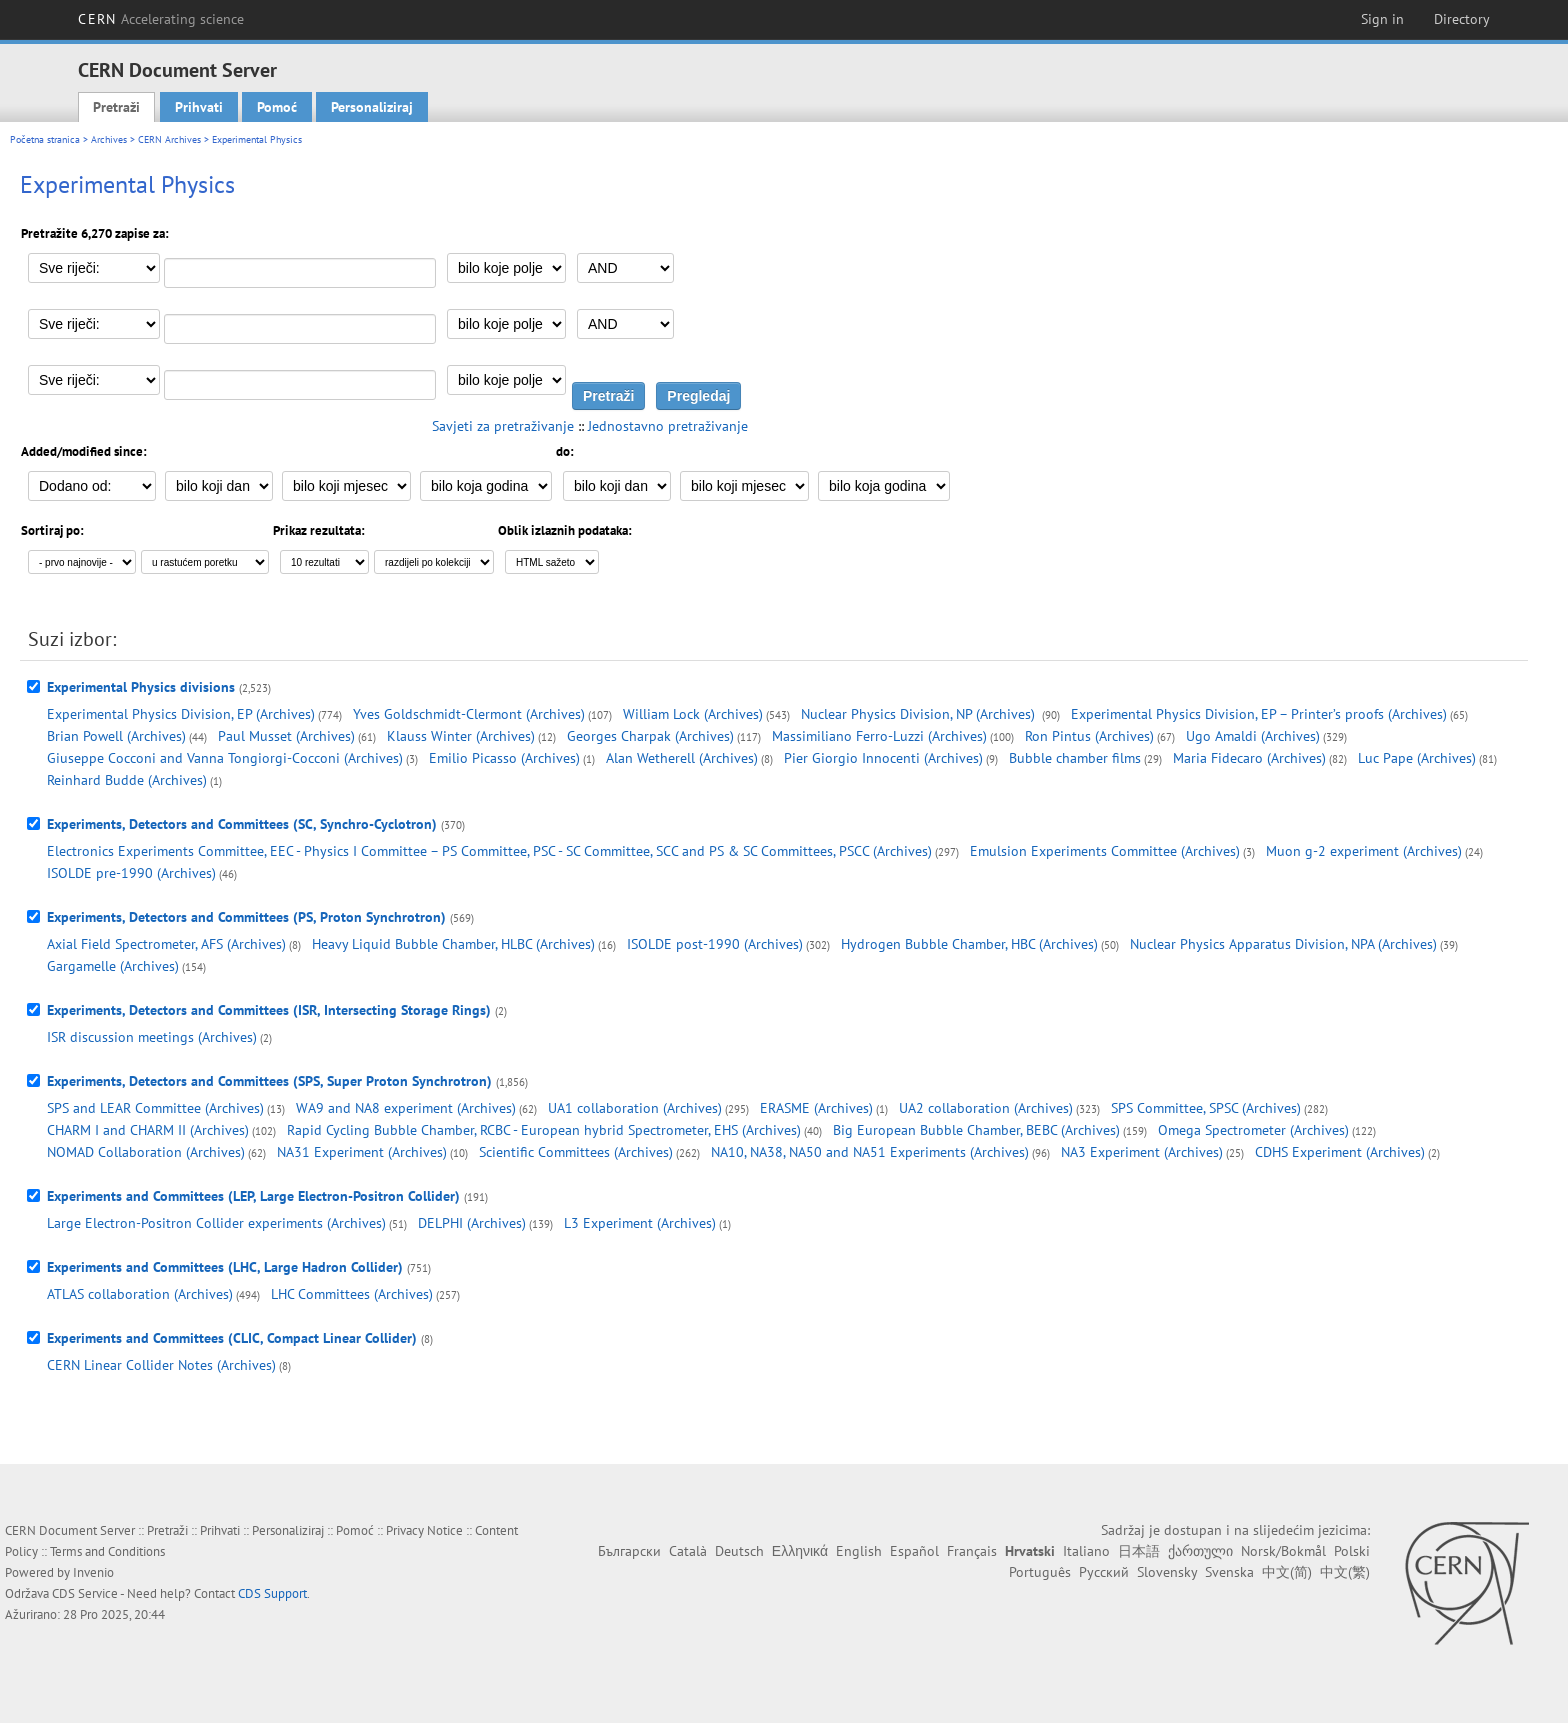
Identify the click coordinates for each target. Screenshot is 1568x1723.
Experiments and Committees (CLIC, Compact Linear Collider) (232, 1338)
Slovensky (1167, 1572)
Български (629, 1551)
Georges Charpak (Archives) (650, 736)
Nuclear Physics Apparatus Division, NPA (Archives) (1283, 944)
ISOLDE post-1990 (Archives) (715, 944)
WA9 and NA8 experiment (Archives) (406, 1108)
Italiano (1086, 1551)
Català (688, 1551)
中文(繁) (1345, 1572)
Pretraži (116, 107)
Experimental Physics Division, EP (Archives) (181, 714)
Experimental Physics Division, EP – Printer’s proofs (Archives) (1259, 714)
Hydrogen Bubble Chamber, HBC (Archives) (969, 944)
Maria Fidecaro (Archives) (1249, 758)
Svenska (1229, 1572)
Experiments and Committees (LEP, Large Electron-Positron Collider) (253, 1196)
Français (972, 1551)
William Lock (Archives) (693, 714)
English (859, 1551)
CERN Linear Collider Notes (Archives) (161, 1365)
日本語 (1139, 1551)
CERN (161, 19)
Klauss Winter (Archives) (461, 736)
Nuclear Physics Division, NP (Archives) (920, 714)
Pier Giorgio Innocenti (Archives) (883, 758)
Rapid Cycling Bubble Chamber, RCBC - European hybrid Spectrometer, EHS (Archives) (544, 1130)
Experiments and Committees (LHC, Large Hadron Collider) (225, 1267)
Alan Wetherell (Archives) (682, 758)
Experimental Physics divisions (141, 687)
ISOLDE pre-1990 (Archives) (131, 873)
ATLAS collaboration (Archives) (140, 1294)
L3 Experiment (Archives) (640, 1223)
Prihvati (199, 107)
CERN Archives (169, 139)
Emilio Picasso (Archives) (504, 758)
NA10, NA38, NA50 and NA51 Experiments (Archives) (870, 1152)
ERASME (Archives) (816, 1108)
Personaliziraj (372, 107)
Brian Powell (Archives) (116, 736)
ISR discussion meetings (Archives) (152, 1037)
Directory (1462, 19)
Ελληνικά (800, 1551)
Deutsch (739, 1551)
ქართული (1200, 1551)
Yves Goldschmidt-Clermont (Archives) (469, 714)
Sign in (1382, 19)
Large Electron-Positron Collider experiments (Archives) (216, 1223)
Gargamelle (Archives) (113, 966)
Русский (1104, 1572)
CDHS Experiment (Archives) (1340, 1152)
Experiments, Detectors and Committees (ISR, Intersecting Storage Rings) (269, 1010)
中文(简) (1287, 1572)
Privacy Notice (424, 1530)
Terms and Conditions (107, 1551)
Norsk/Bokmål (1283, 1551)
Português (1040, 1572)
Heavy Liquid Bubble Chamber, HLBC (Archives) (453, 944)
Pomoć (277, 107)
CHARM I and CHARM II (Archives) (148, 1130)
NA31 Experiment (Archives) (362, 1152)
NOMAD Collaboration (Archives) (146, 1152)
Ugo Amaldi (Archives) (1253, 736)
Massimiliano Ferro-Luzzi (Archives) (879, 736)
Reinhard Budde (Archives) (127, 780)
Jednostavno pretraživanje (668, 426)
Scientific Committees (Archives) (576, 1152)
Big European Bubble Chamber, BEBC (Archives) (976, 1130)
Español (914, 1551)
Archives (109, 139)
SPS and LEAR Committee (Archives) (155, 1108)
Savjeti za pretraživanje (503, 426)
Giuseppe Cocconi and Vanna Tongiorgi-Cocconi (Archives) (225, 758)
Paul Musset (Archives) (286, 736)
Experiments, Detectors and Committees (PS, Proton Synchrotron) (246, 917)
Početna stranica (45, 139)
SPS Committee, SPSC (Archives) (1206, 1108)
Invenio (93, 1572)
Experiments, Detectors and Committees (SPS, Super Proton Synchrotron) (269, 1081)
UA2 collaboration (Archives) (986, 1108)
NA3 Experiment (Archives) (1142, 1152)
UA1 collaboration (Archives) (635, 1108)
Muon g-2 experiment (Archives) (1364, 851)
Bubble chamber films (1075, 758)
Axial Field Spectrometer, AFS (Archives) (166, 944)
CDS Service (85, 1593)
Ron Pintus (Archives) (1089, 736)
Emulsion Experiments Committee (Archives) (1105, 851)
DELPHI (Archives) (472, 1223)
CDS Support (272, 1593)
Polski (1352, 1551)
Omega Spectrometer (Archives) (1253, 1130)
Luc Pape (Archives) (1417, 758)
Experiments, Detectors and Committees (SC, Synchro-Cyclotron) (242, 824)
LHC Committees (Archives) (352, 1294)
